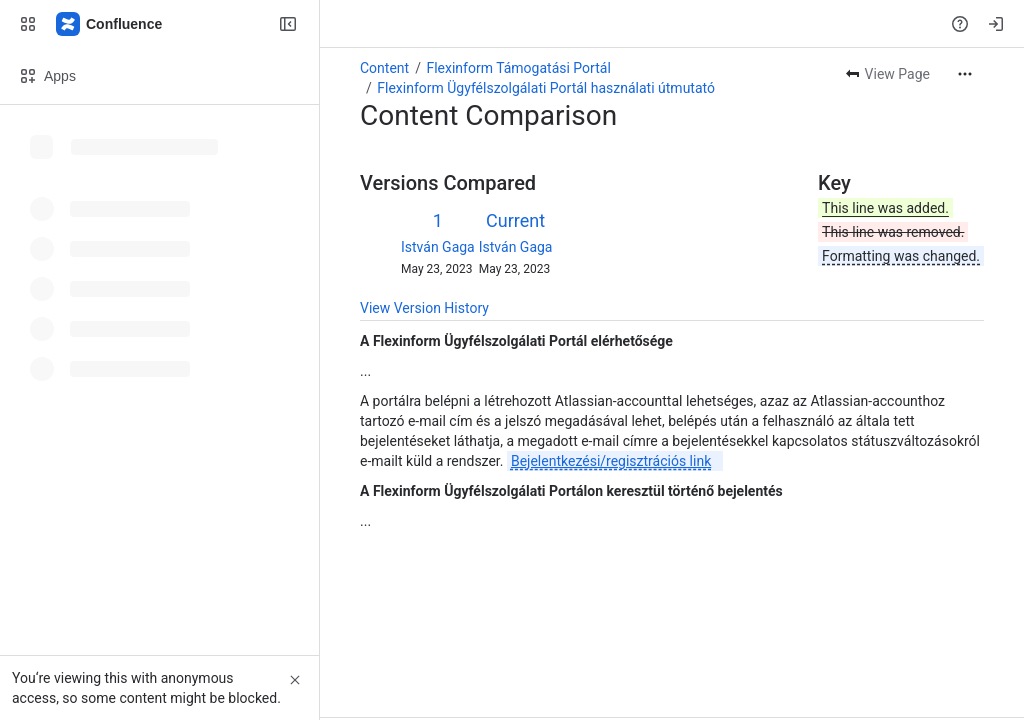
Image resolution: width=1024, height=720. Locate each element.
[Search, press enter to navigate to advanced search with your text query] (503, 24)
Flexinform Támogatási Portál (518, 68)
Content (384, 68)
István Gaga (438, 247)
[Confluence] (110, 24)
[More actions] (965, 74)
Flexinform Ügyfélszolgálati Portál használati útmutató (546, 88)
